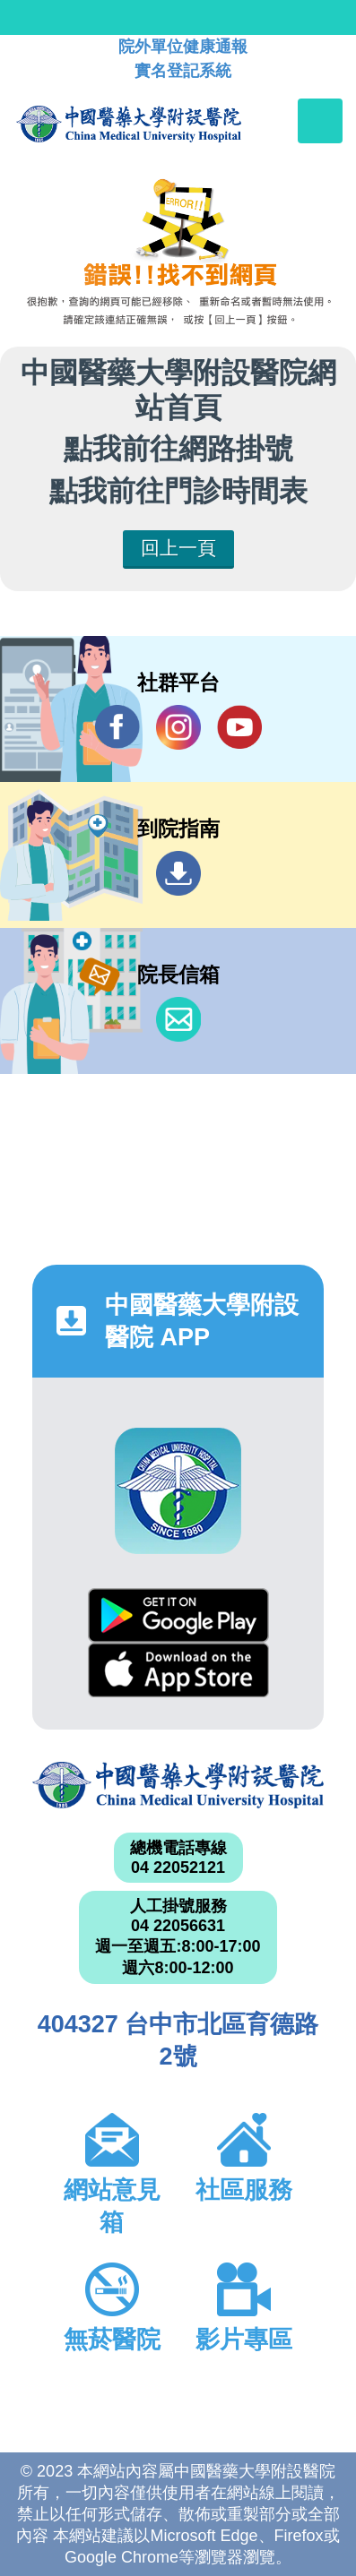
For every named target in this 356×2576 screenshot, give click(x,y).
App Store (178, 1670)
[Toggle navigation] (320, 121)
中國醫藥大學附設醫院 (178, 1785)
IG (178, 727)
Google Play (178, 1615)
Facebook (117, 727)
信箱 (178, 1019)
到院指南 (178, 873)
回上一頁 (178, 547)
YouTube (239, 727)
